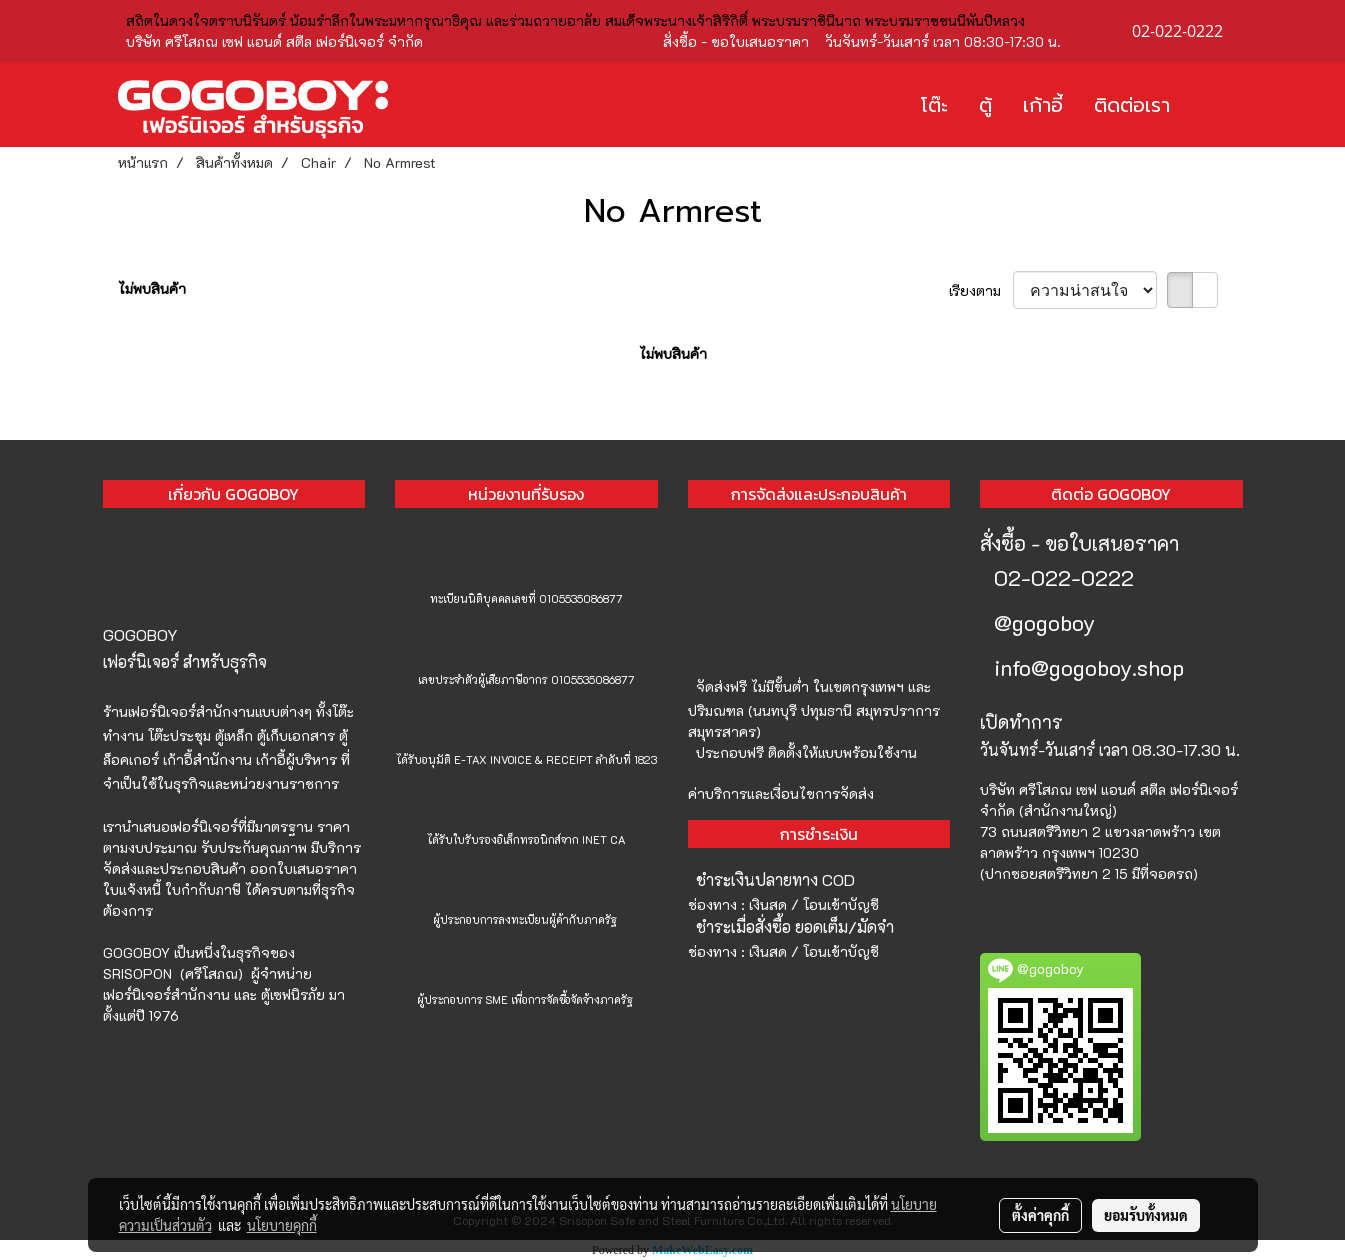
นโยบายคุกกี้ (282, 1225)
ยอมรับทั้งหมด (1146, 1215)
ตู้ (985, 105)
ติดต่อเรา (1132, 105)
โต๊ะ (934, 105)
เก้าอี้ (1043, 105)
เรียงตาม (981, 290)
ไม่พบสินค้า (152, 288)
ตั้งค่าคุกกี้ (1040, 1215)
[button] (1215, 105)
